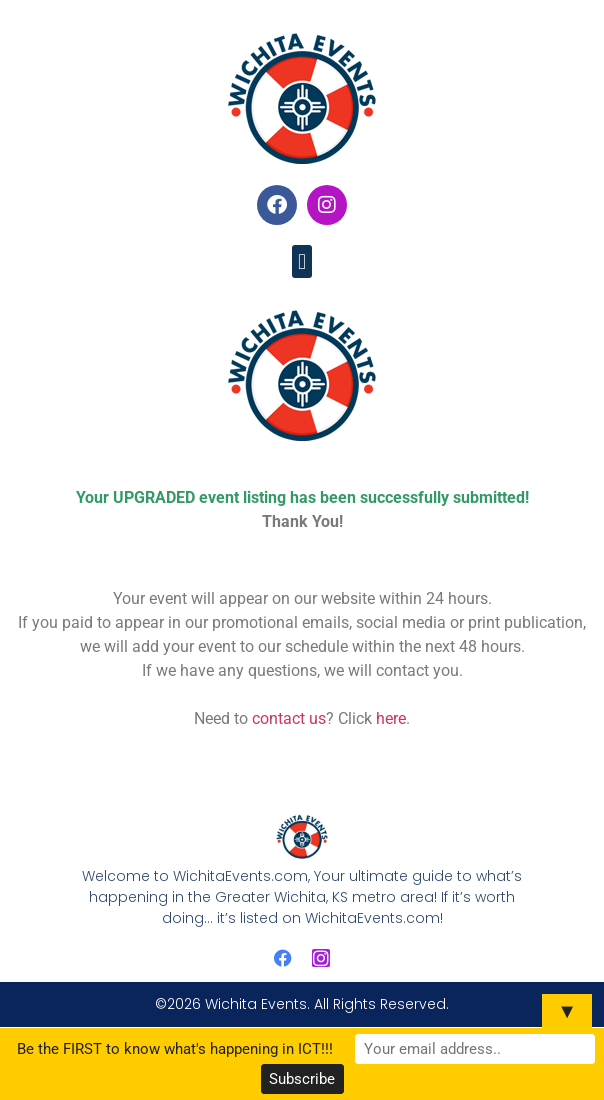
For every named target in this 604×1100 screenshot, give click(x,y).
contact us (289, 718)
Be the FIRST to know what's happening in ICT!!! (175, 1049)
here (391, 718)
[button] (301, 261)
